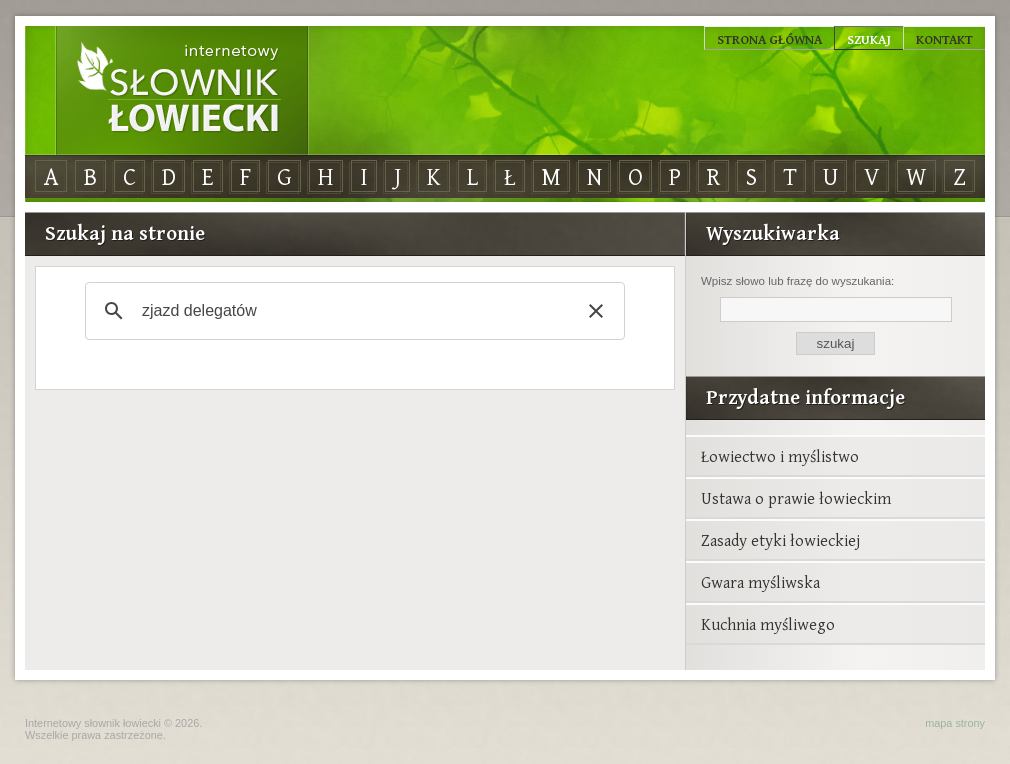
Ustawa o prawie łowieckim (796, 498)
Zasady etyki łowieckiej (780, 540)
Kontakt (944, 39)
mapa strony (955, 723)
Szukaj (869, 39)
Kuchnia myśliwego (768, 624)
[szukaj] (352, 311)
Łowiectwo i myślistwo (780, 456)
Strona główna (769, 39)
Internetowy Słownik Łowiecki (182, 91)
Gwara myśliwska (760, 582)
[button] (596, 311)
